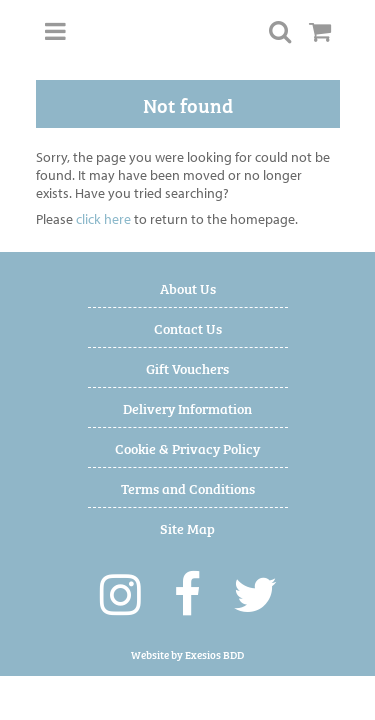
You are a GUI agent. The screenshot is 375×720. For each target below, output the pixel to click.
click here (103, 219)
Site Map (187, 527)
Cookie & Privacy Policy (187, 447)
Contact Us (188, 327)
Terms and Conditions (188, 487)
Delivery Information (187, 407)
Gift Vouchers (187, 367)
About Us (188, 287)
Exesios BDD (214, 654)
